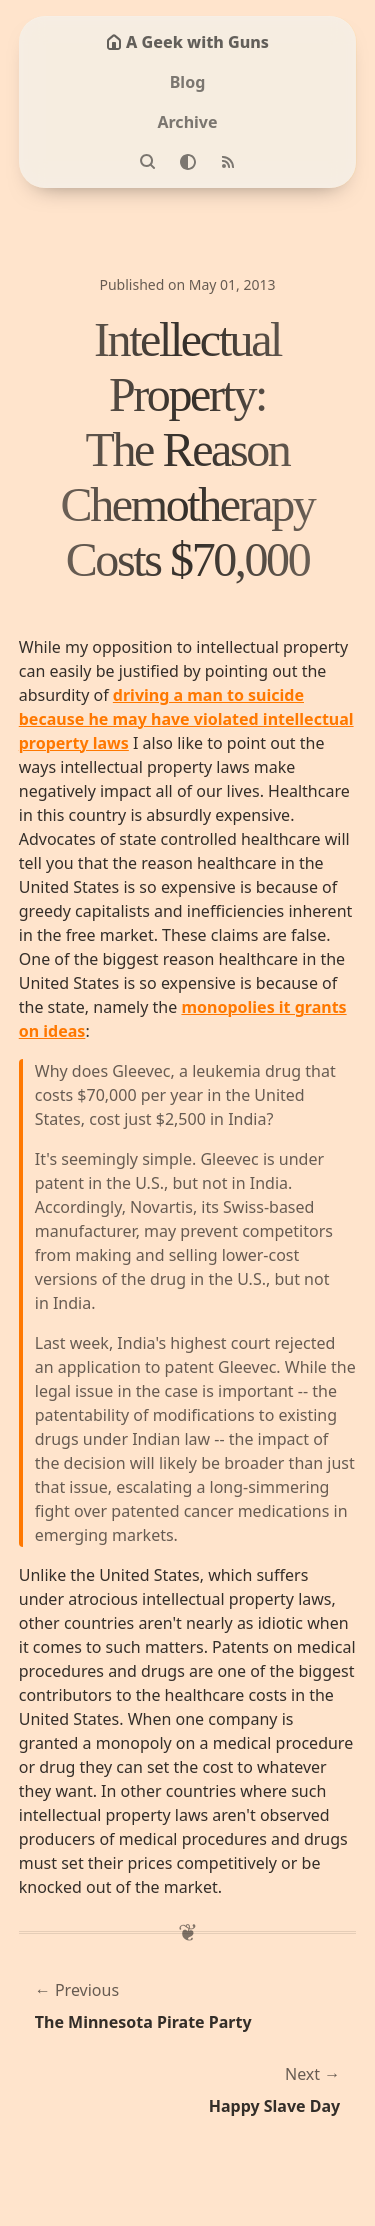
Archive (187, 122)
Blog (188, 82)
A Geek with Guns (187, 42)
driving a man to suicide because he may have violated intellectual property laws (186, 719)
